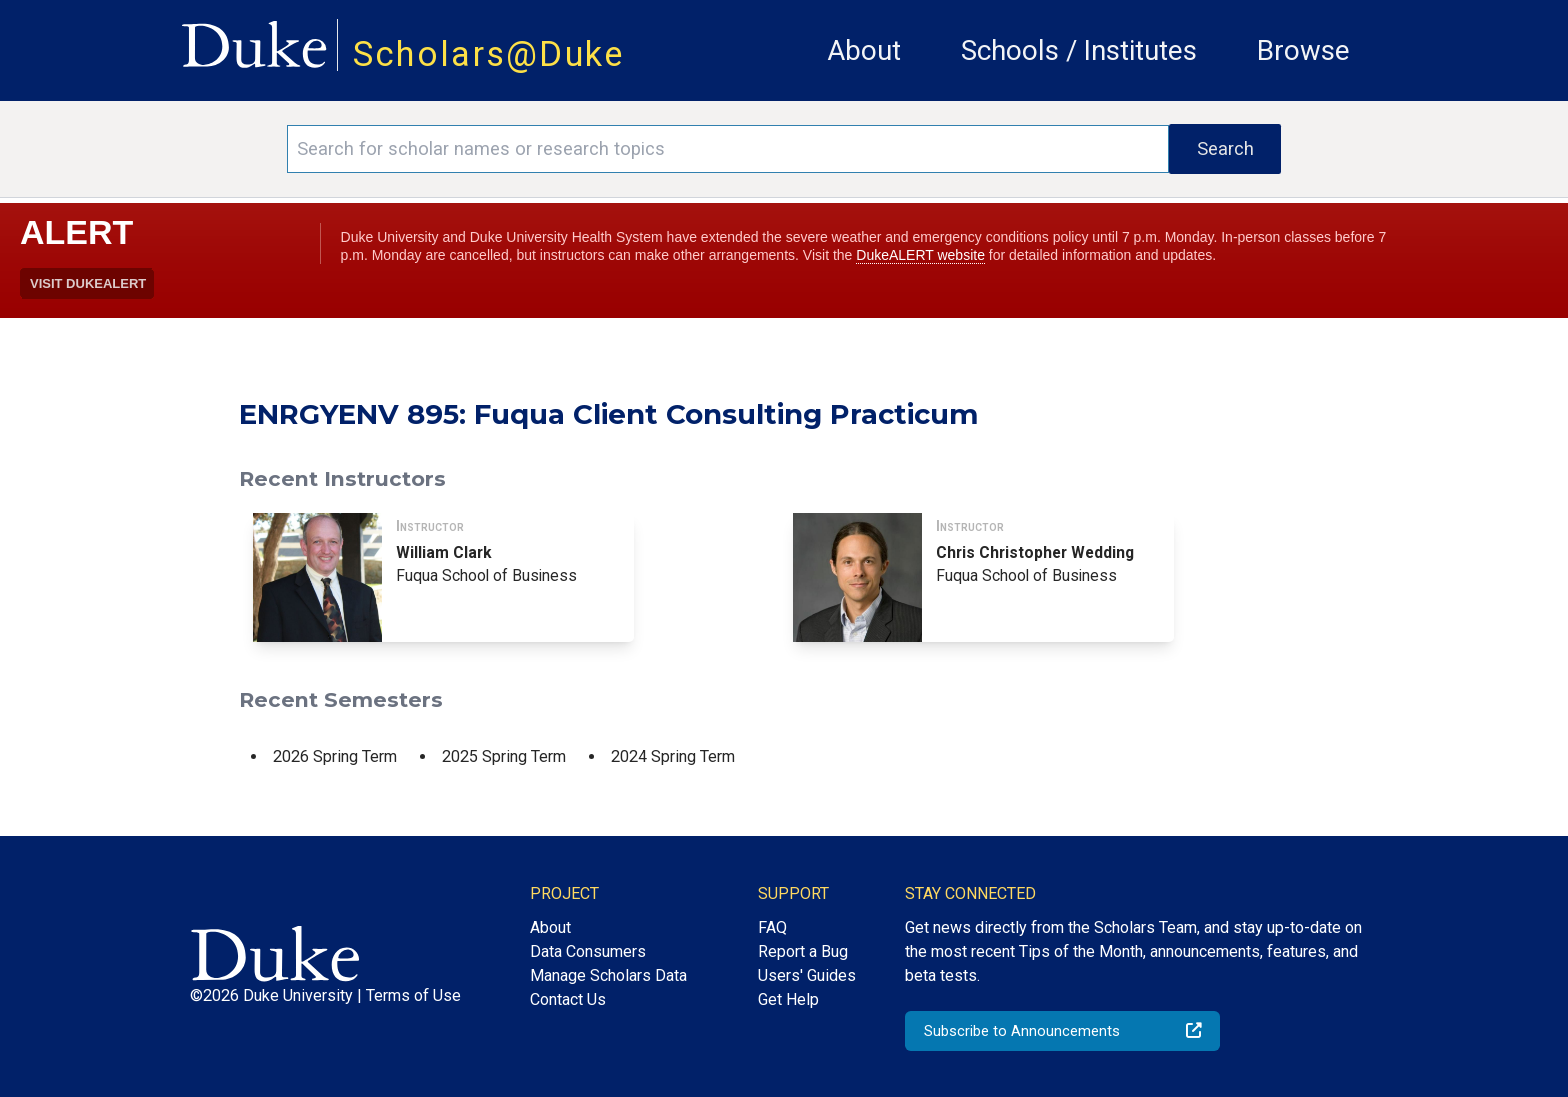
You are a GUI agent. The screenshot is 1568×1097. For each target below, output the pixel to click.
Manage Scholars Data (608, 975)
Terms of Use (413, 995)
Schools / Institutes (1079, 50)
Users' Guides (807, 975)
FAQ (772, 927)
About (864, 50)
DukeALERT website (920, 255)
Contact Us (568, 999)
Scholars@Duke (489, 54)
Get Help (788, 999)
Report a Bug (803, 951)
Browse (1303, 50)
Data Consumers (588, 951)
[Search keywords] (728, 149)
